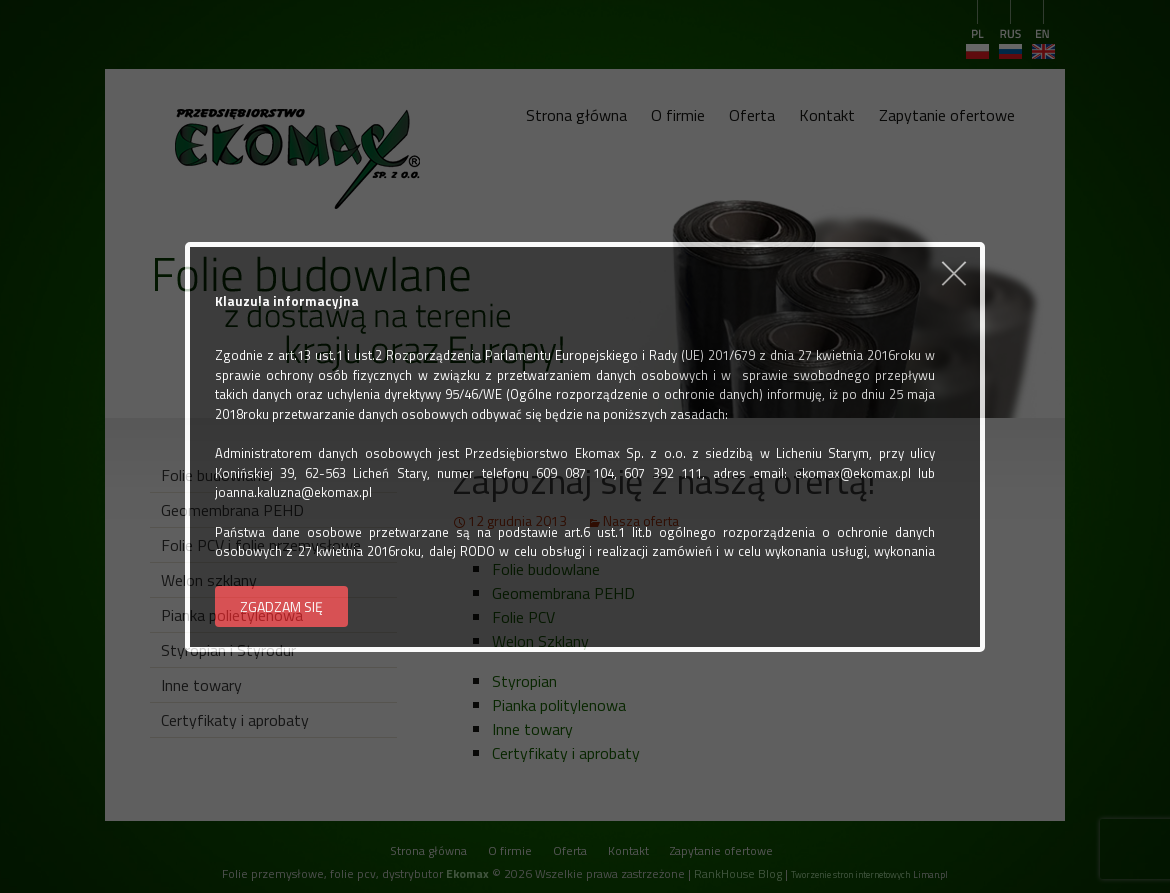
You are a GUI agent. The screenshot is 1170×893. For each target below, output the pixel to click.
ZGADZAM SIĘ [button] (281, 606)
